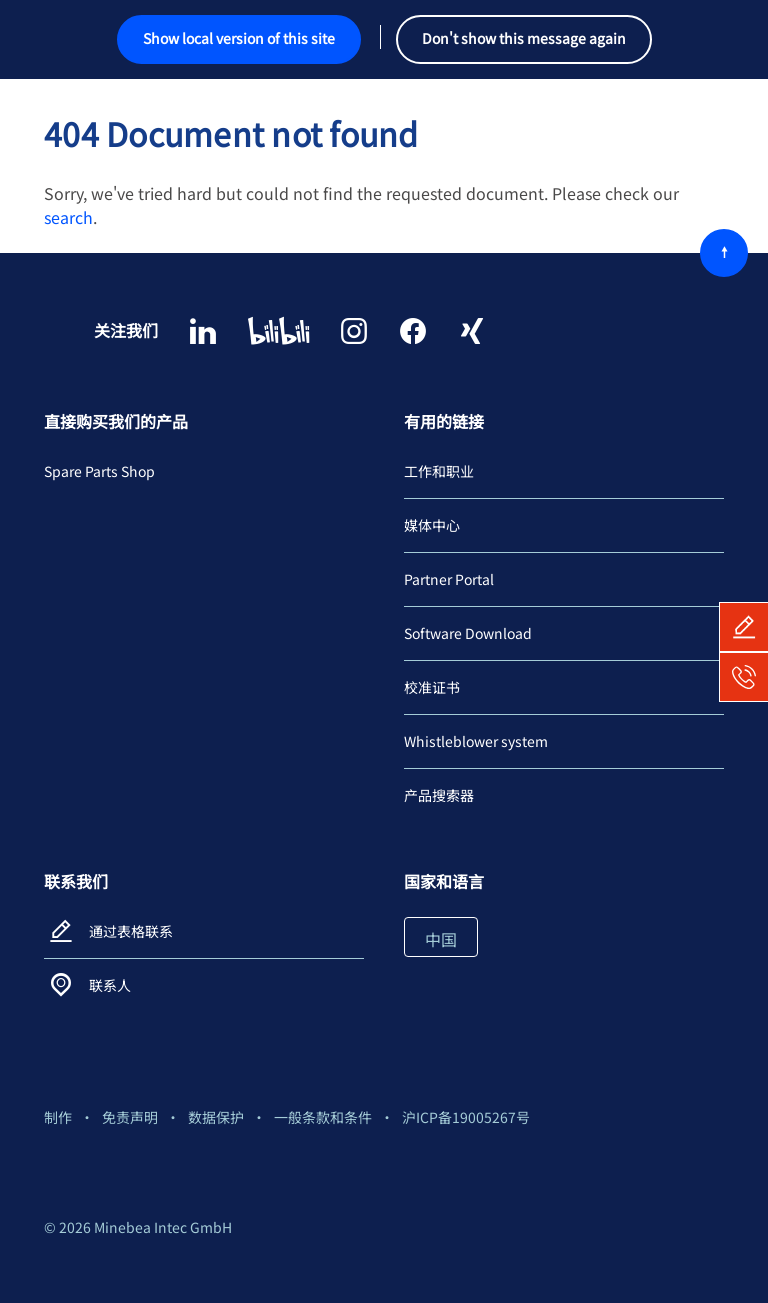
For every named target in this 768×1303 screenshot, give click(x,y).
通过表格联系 (131, 931)
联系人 (110, 985)
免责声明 (130, 1117)
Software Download (468, 633)
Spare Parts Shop (99, 471)
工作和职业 (439, 471)
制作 (58, 1117)
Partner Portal (449, 579)
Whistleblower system (476, 741)
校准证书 (432, 687)
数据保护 (216, 1117)
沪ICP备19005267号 (466, 1117)
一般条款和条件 (323, 1117)
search (68, 217)
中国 (441, 939)
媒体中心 (432, 525)
